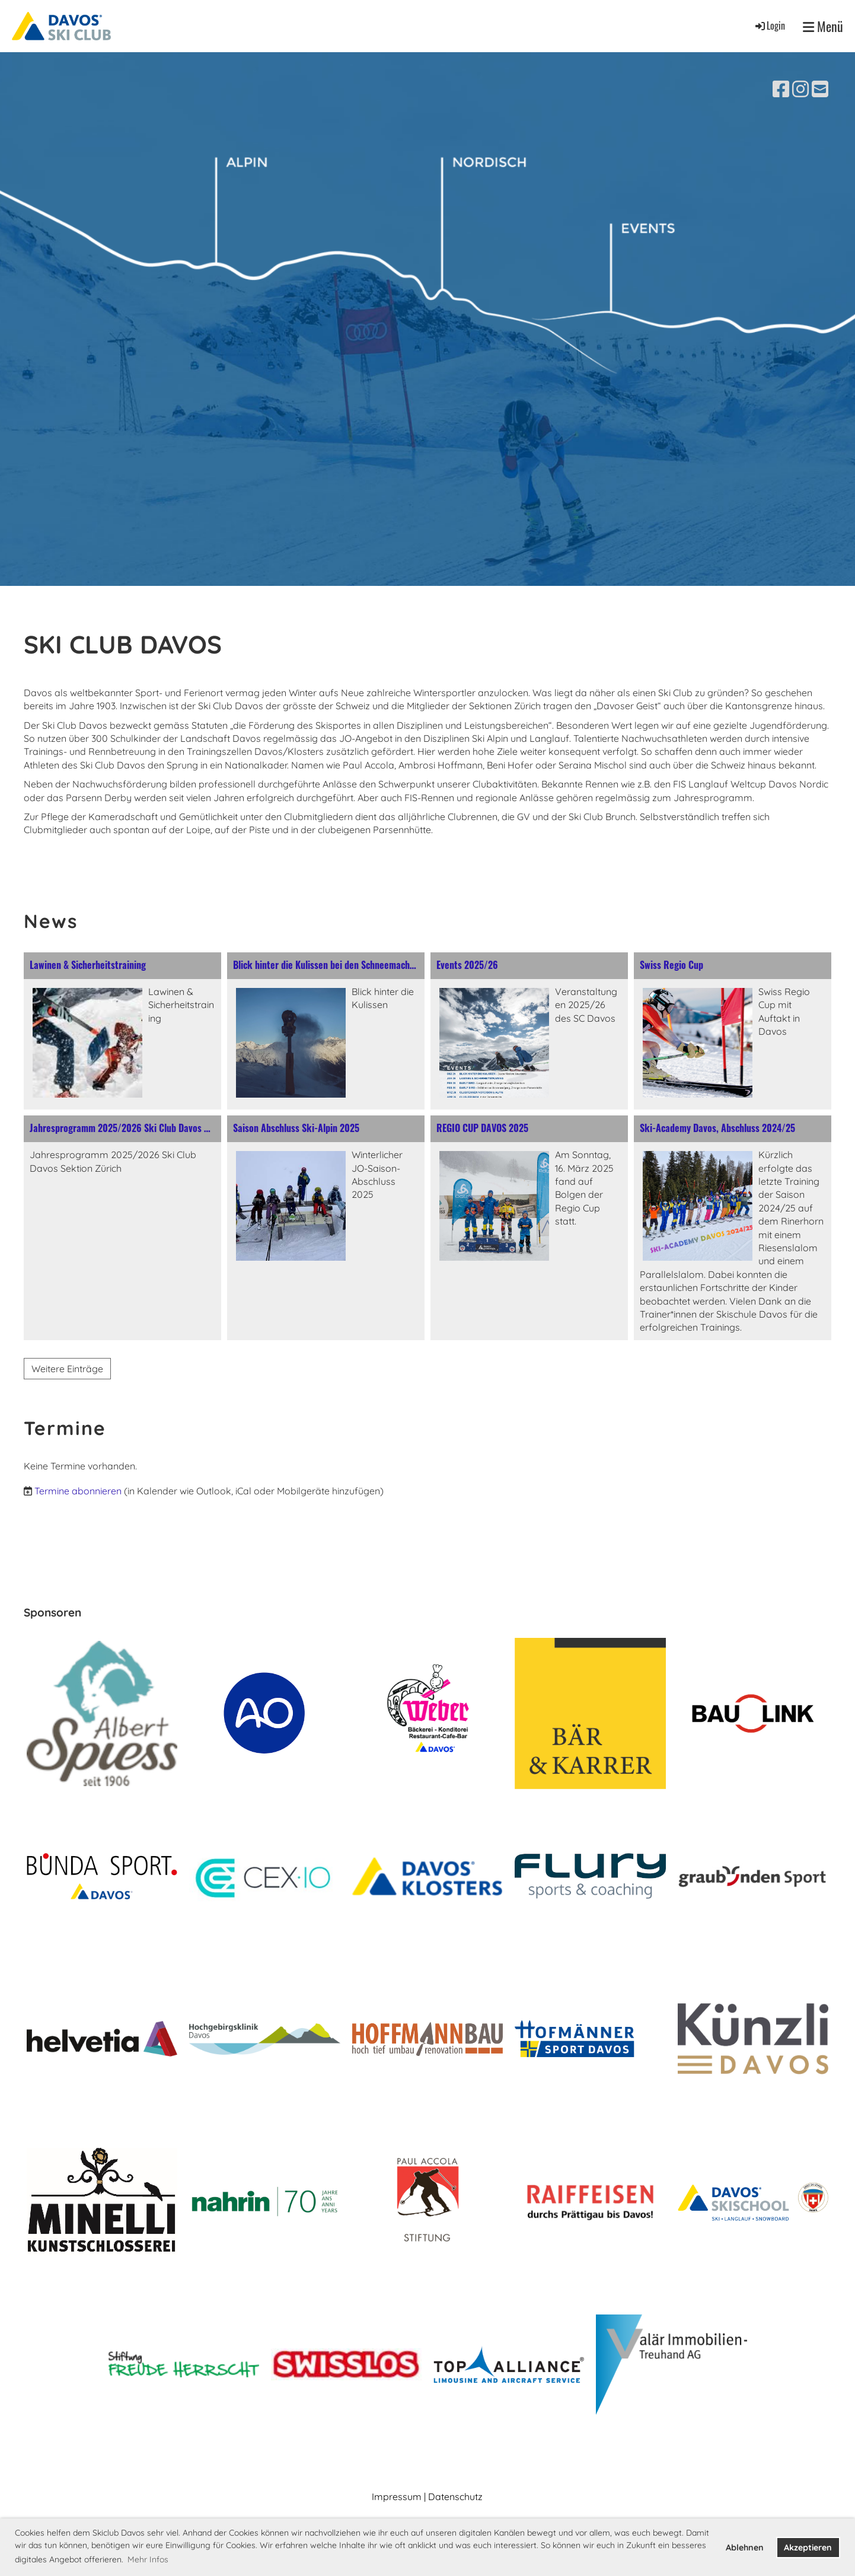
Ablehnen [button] (745, 2547)
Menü (823, 26)
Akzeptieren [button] (808, 2547)
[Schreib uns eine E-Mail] (820, 89)
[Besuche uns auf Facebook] (781, 89)
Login (769, 25)
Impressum (397, 2496)
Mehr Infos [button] (147, 2559)
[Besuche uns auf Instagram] (800, 89)
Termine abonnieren (78, 1491)
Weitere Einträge (67, 1369)
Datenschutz (455, 2496)
